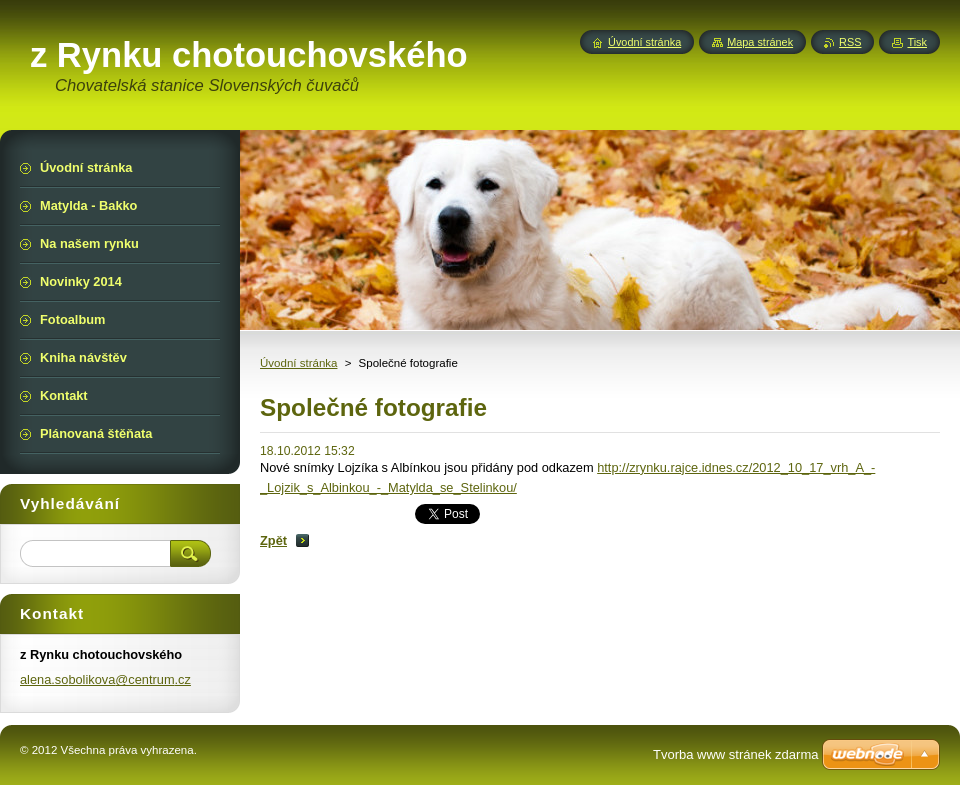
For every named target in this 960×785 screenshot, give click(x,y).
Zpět (273, 540)
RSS (850, 42)
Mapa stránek (760, 42)
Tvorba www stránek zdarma (735, 754)
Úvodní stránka (298, 363)
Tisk (917, 42)
